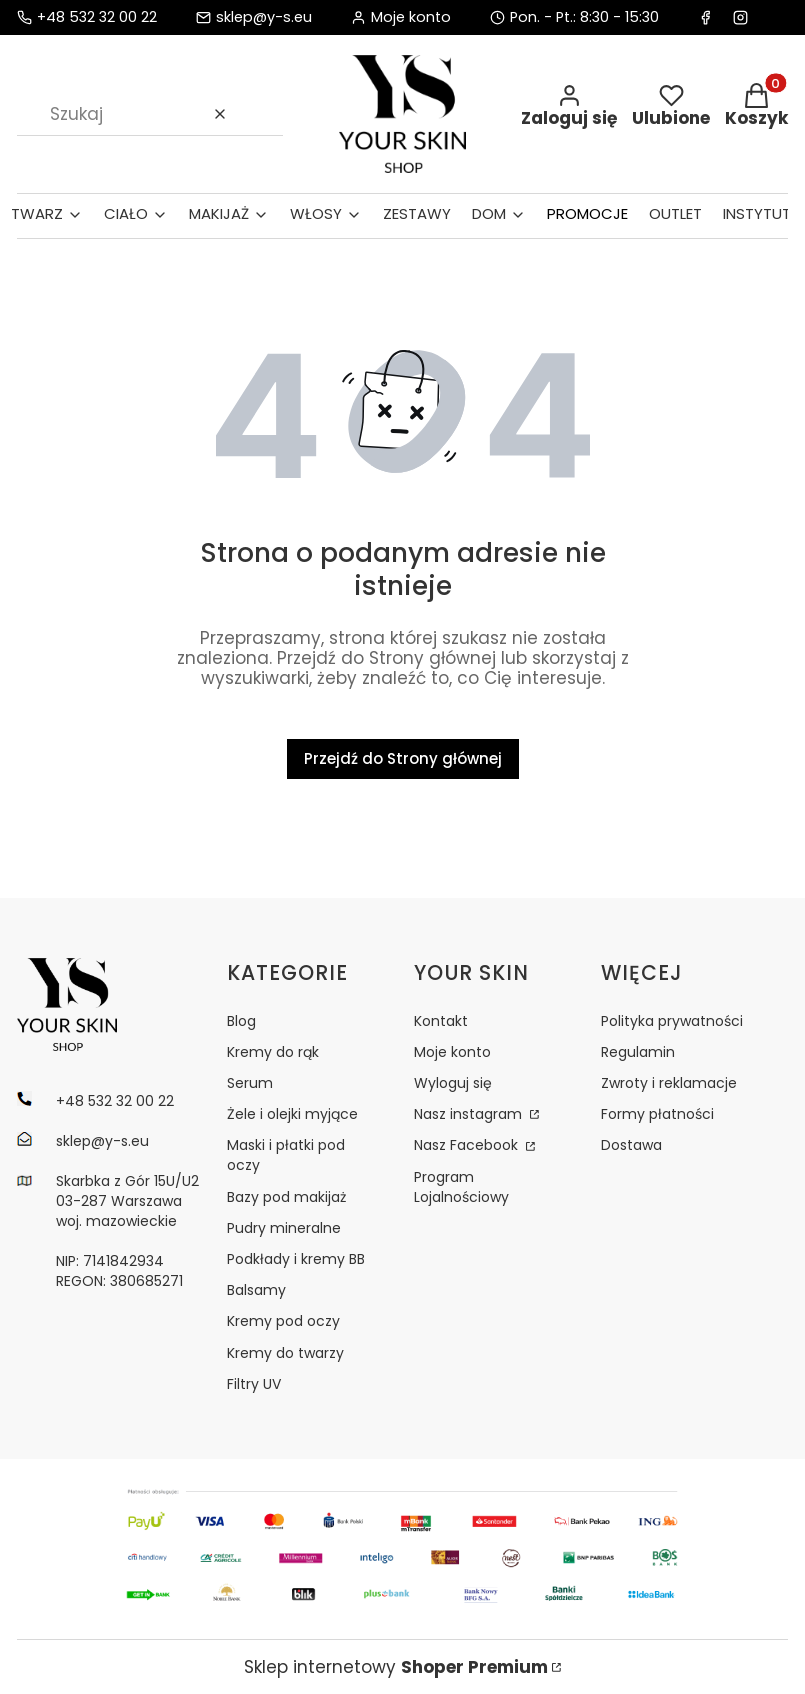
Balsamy (256, 1290)
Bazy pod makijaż (286, 1197)
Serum (250, 1083)
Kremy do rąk (273, 1052)
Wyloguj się (453, 1083)
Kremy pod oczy (283, 1321)
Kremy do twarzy (285, 1353)
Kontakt (441, 1021)
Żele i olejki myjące (292, 1114)
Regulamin (638, 1052)
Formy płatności (657, 1114)
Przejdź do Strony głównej (403, 758)
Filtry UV (254, 1384)
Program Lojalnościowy (461, 1187)
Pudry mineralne (284, 1228)
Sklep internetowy (396, 1667)
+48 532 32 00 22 (97, 17)
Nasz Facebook (468, 1145)
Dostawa (631, 1145)
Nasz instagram (470, 1114)
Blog (241, 1021)
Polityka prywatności (672, 1021)
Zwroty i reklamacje (669, 1083)
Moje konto (452, 1052)
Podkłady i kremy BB (296, 1259)
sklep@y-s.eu (264, 17)
